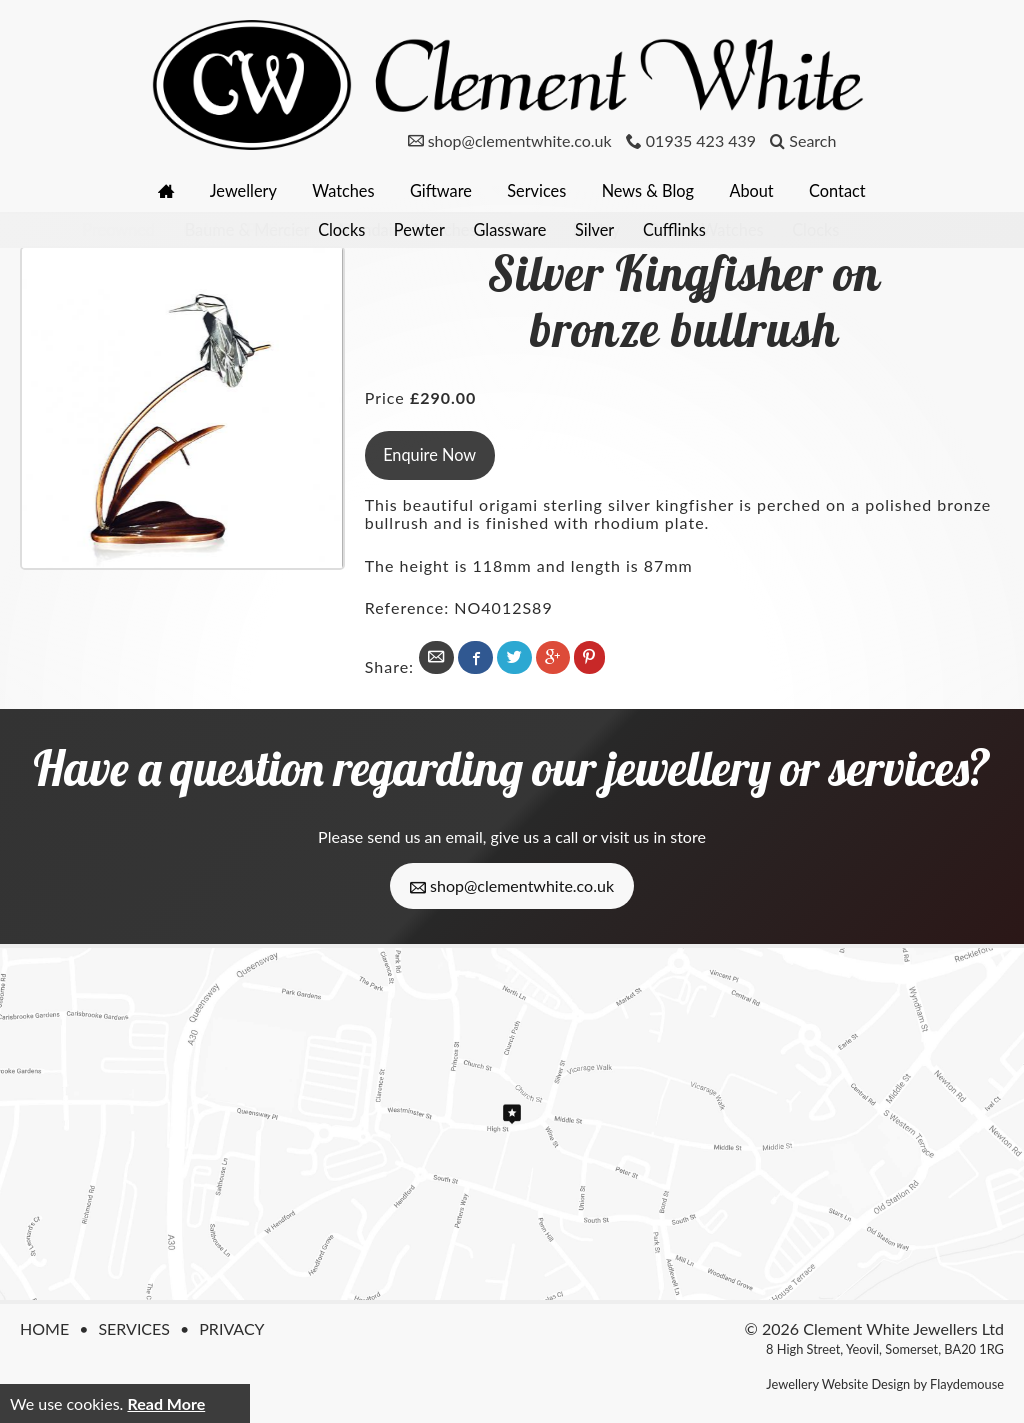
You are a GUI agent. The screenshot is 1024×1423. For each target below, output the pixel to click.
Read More (166, 1403)
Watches (338, 190)
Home (44, 1326)
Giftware (439, 190)
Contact (849, 190)
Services (539, 190)
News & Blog (653, 190)
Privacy (231, 1326)
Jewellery (235, 190)
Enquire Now (430, 453)
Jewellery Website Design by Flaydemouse (885, 1382)
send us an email (424, 834)
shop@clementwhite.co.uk (512, 883)
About (761, 190)
